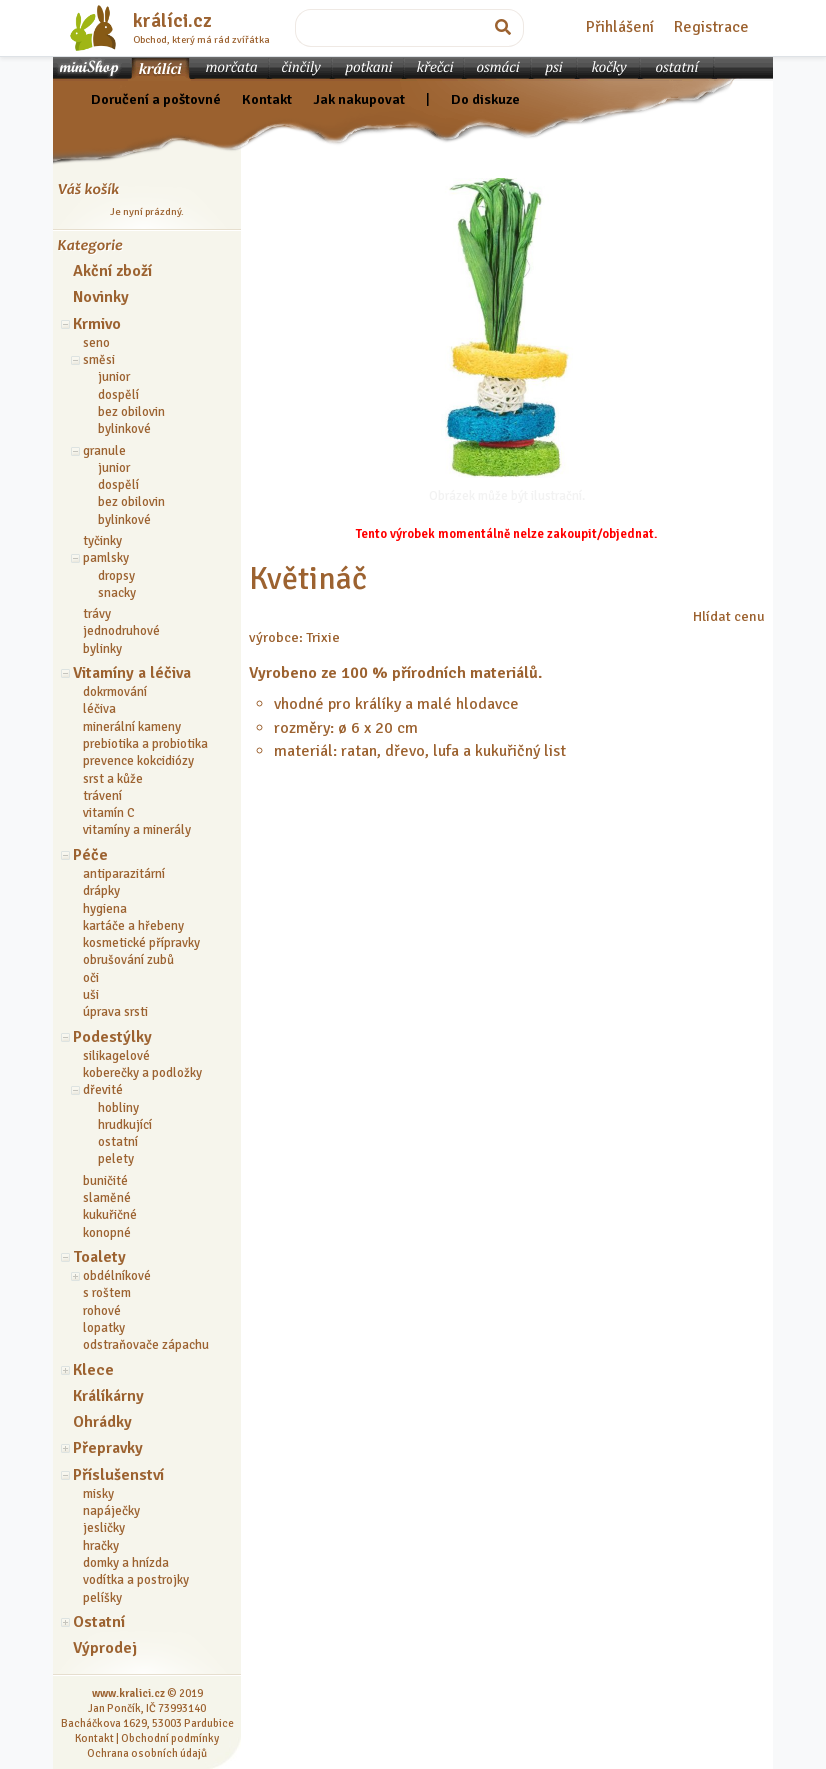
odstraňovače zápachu (146, 1345)
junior (114, 377)
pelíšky (102, 1598)
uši (91, 995)
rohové (102, 1311)
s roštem (107, 1293)
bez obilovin (131, 412)
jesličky (104, 1528)
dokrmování (115, 692)
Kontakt (267, 99)
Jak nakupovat (359, 99)
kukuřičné (110, 1215)
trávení (102, 796)
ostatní (118, 1142)
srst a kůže (113, 779)
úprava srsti (115, 1012)
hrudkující (125, 1125)
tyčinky (102, 541)
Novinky (101, 297)
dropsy (116, 576)
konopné (107, 1233)
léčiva (99, 709)
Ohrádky (102, 1422)
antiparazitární (124, 874)
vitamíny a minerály (137, 830)
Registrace (711, 27)
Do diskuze (485, 99)
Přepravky (108, 1448)
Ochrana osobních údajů (147, 1753)
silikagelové (116, 1056)
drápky (101, 891)
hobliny (118, 1108)
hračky (101, 1546)
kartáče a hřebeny (133, 926)
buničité (105, 1181)
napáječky (111, 1511)
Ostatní (99, 1622)
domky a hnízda (126, 1563)
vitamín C (109, 813)
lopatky (104, 1328)
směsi (99, 360)
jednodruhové (121, 631)
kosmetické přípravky (141, 943)
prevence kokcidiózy (138, 761)
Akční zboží (112, 271)
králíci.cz (172, 21)
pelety (116, 1159)
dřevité (103, 1090)
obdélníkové (117, 1276)
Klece (93, 1370)
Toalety (99, 1257)
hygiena (105, 909)
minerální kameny (132, 727)
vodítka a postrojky (136, 1580)
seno (96, 343)
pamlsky (106, 558)
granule (104, 451)
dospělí (118, 395)
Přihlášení (620, 27)
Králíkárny (108, 1396)
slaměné (107, 1198)
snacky (117, 593)
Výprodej (105, 1648)
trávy (97, 614)
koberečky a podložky (142, 1073)
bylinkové (124, 429)
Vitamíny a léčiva (132, 673)
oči (91, 978)
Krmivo (97, 324)
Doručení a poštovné (156, 99)
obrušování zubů (128, 960)
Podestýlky (112, 1037)
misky (98, 1494)
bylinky (102, 649)
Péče (90, 855)
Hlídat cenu (729, 616)
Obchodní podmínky (170, 1738)
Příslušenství (118, 1475)
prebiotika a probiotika (145, 744)
